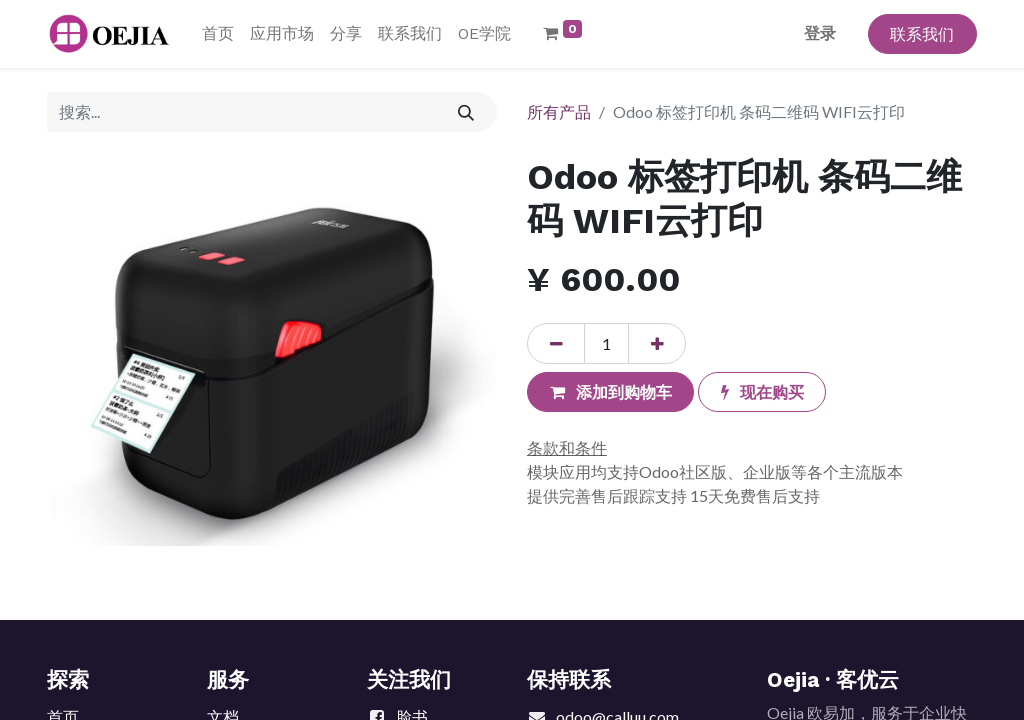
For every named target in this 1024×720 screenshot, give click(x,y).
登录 (820, 33)
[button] (610, 392)
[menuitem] (218, 34)
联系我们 (922, 33)
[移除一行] (556, 343)
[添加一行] (657, 343)
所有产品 (559, 111)
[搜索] (466, 112)
